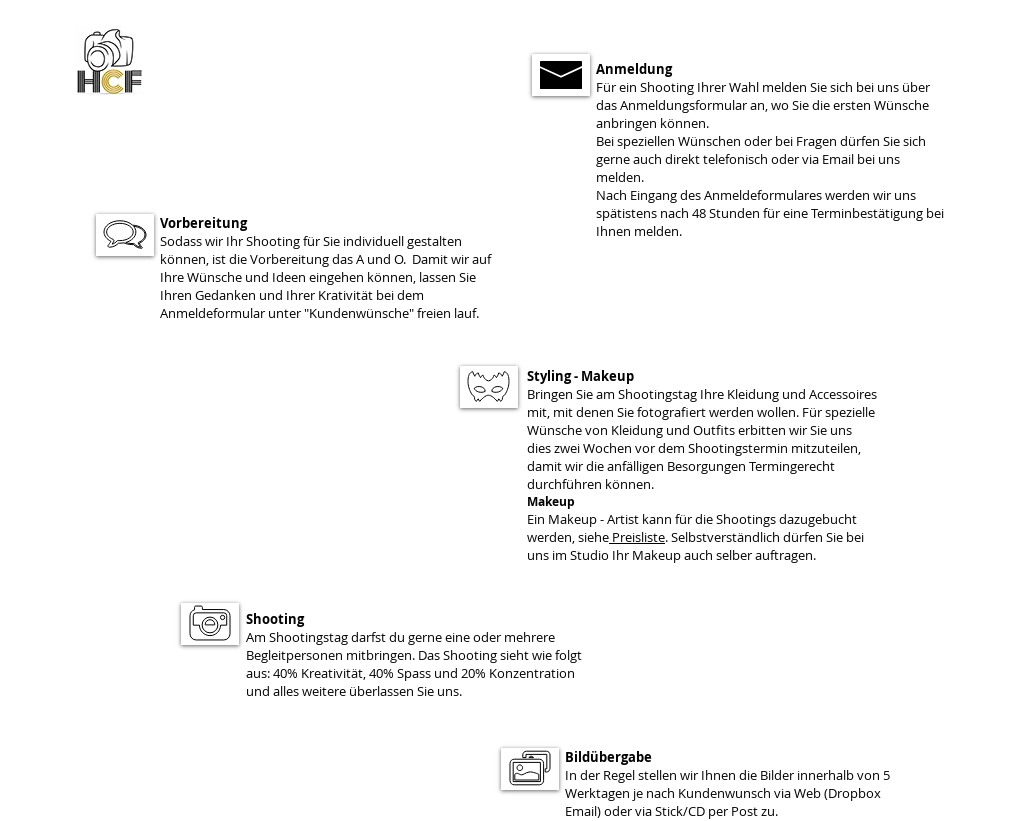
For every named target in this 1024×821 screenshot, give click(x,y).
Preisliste (638, 537)
